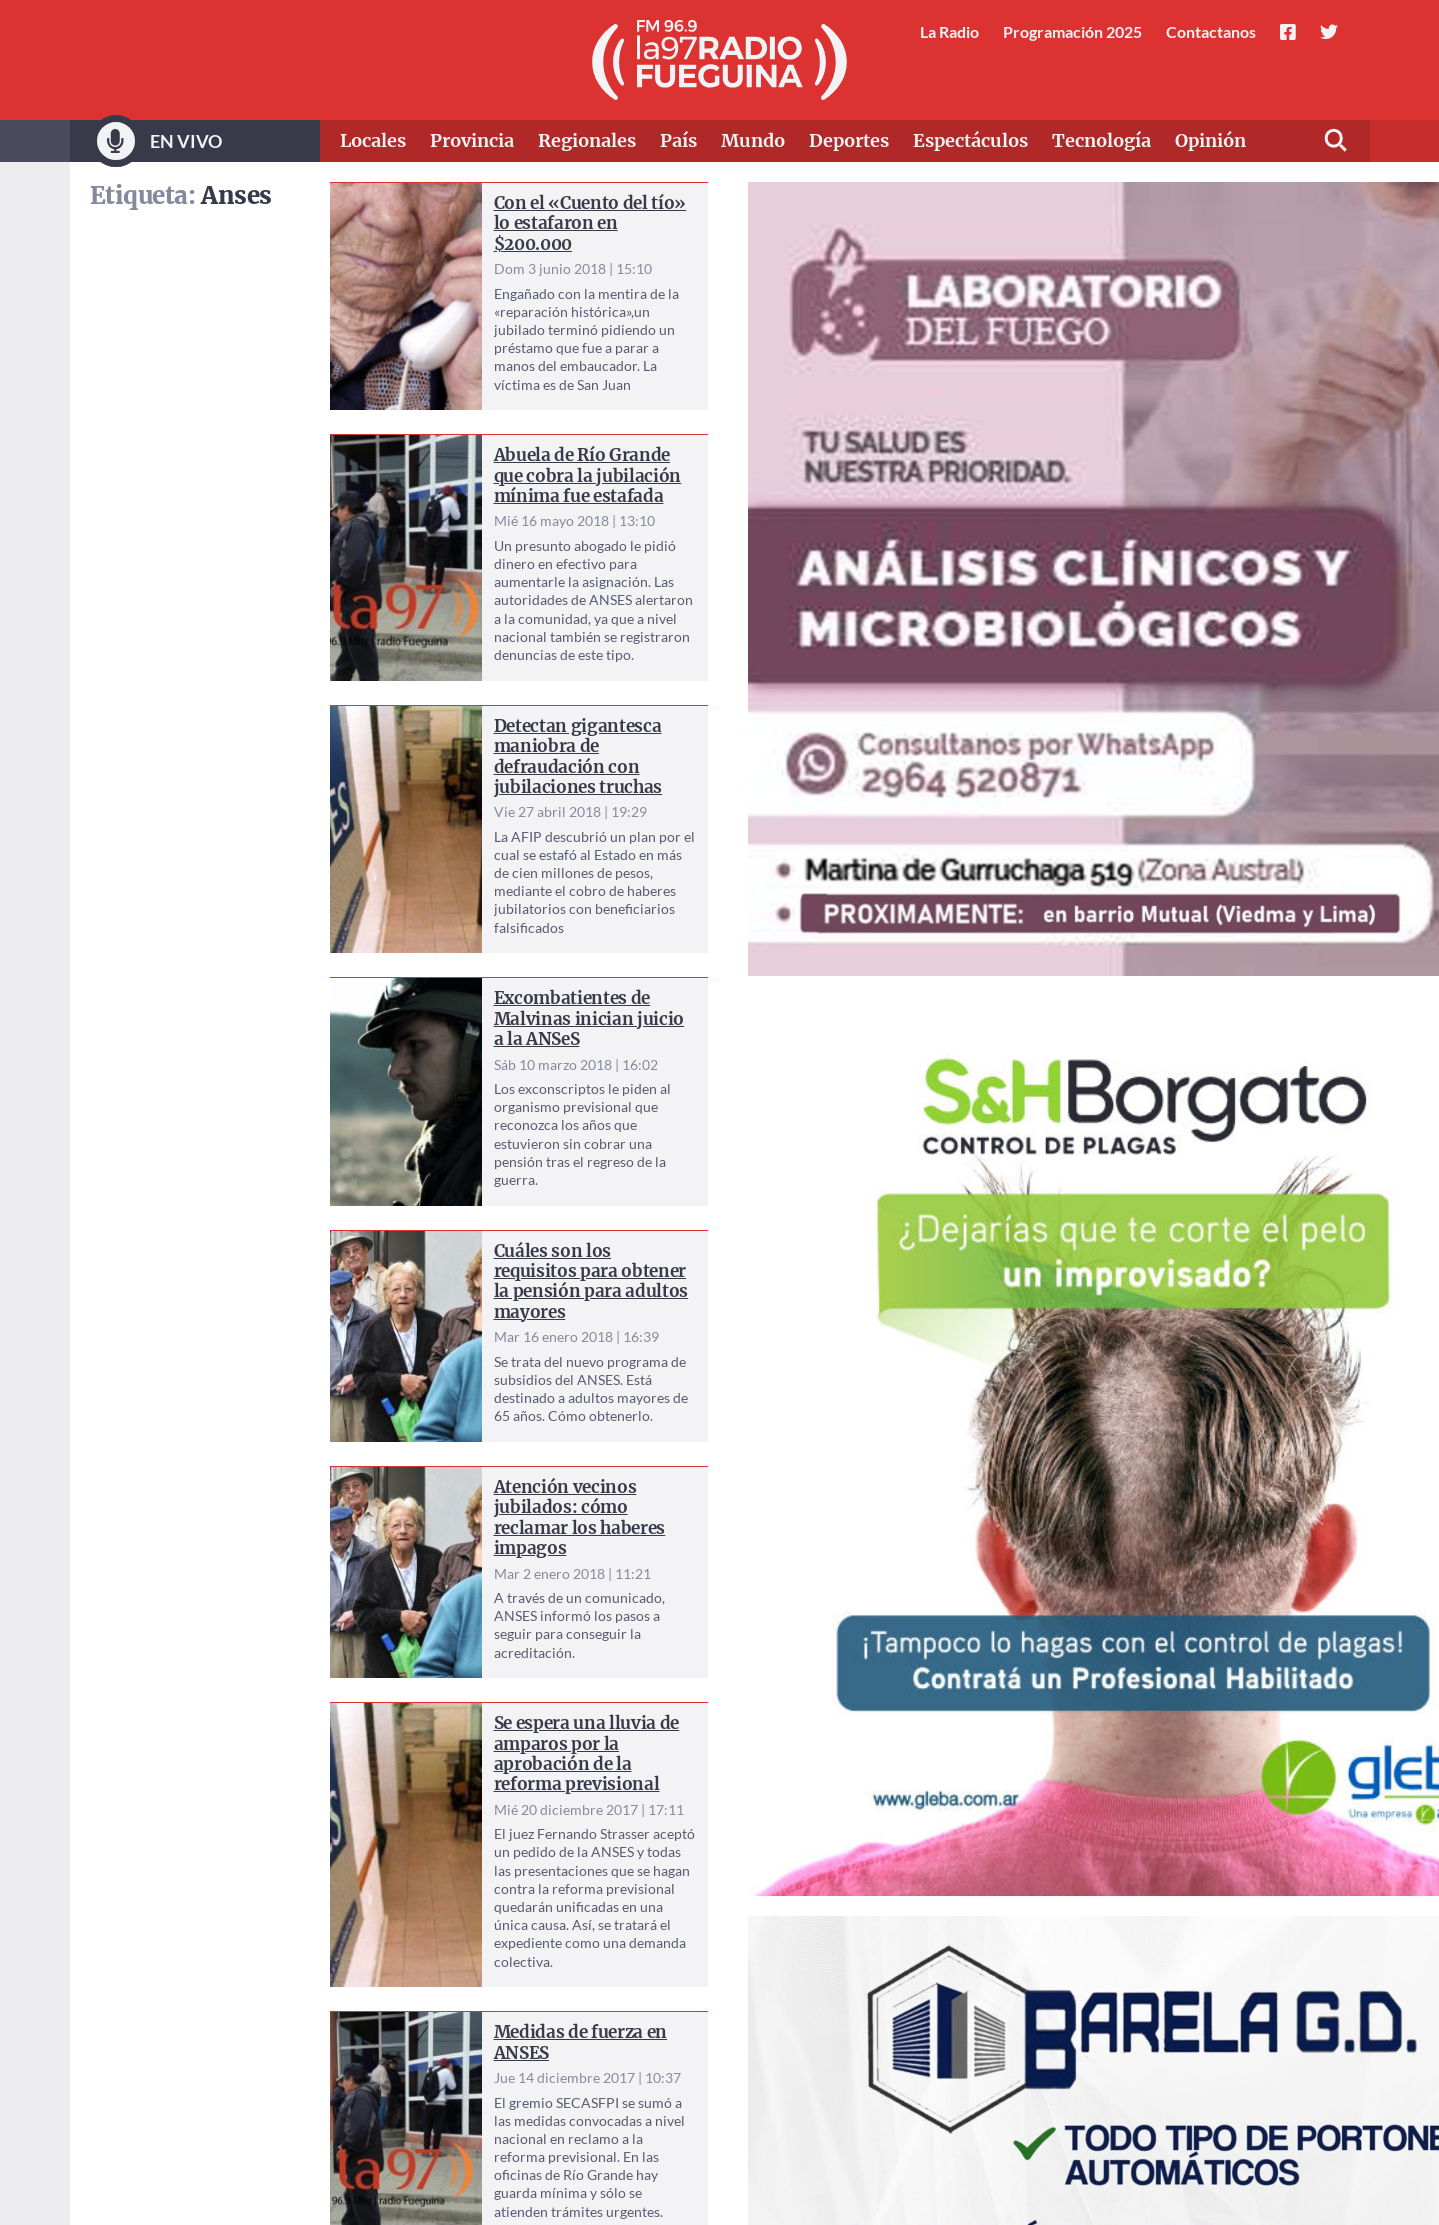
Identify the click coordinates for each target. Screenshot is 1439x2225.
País (678, 140)
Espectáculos (970, 140)
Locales (373, 140)
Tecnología (1101, 140)
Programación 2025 (1072, 31)
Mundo (753, 140)
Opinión (1210, 140)
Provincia (472, 140)
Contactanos (1211, 31)
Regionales (587, 140)
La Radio (949, 31)
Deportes (849, 140)
